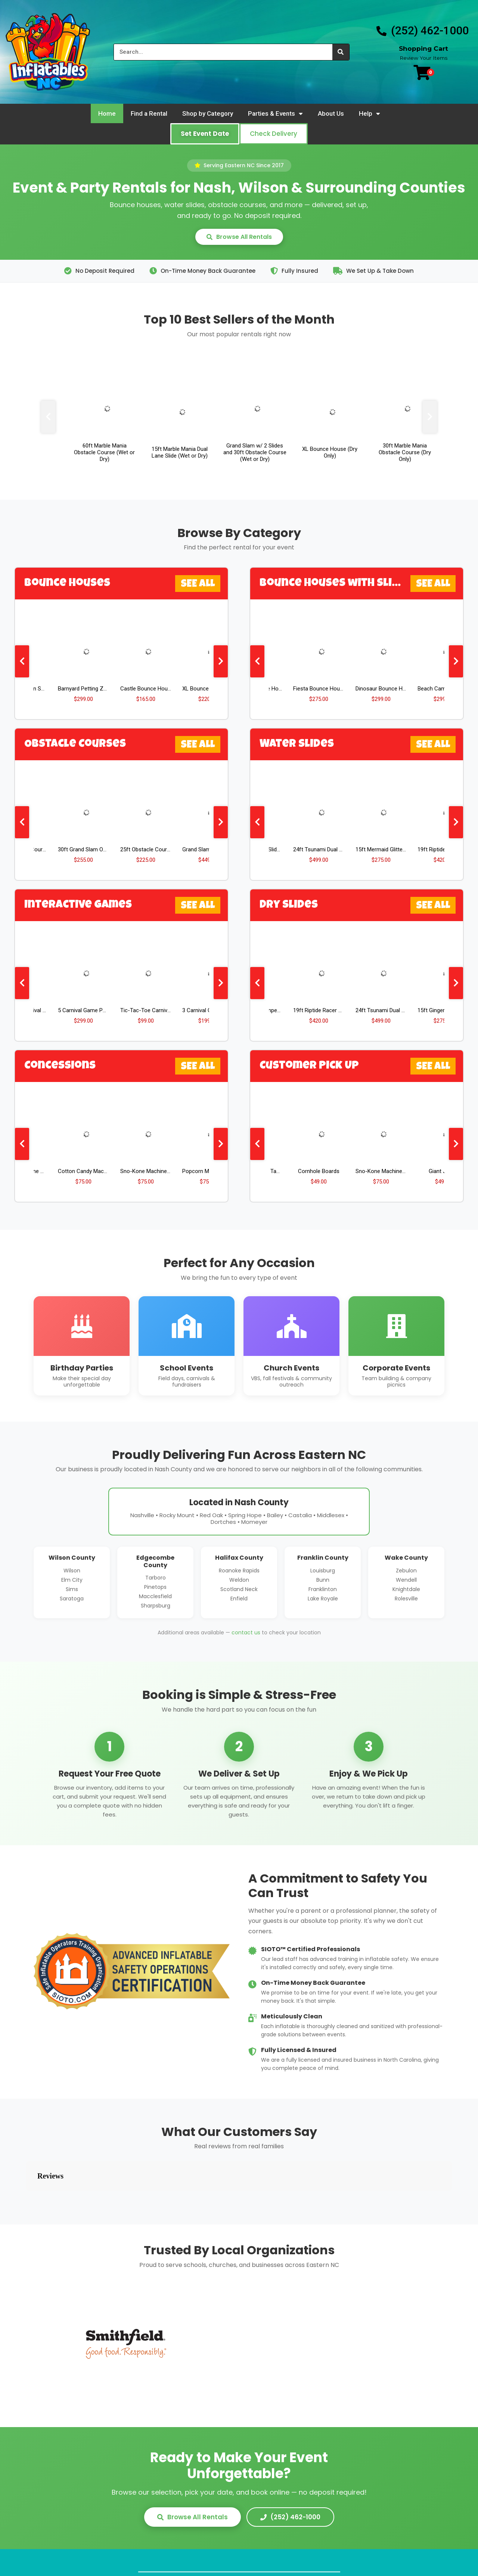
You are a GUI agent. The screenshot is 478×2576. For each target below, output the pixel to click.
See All (198, 584)
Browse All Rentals (239, 237)
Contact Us (316, 2547)
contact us (246, 1632)
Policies (273, 2547)
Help (369, 114)
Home (107, 113)
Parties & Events (275, 114)
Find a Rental (149, 113)
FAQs (238, 2547)
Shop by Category (207, 113)
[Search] (340, 52)
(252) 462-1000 (290, 2479)
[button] (204, 133)
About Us (331, 113)
